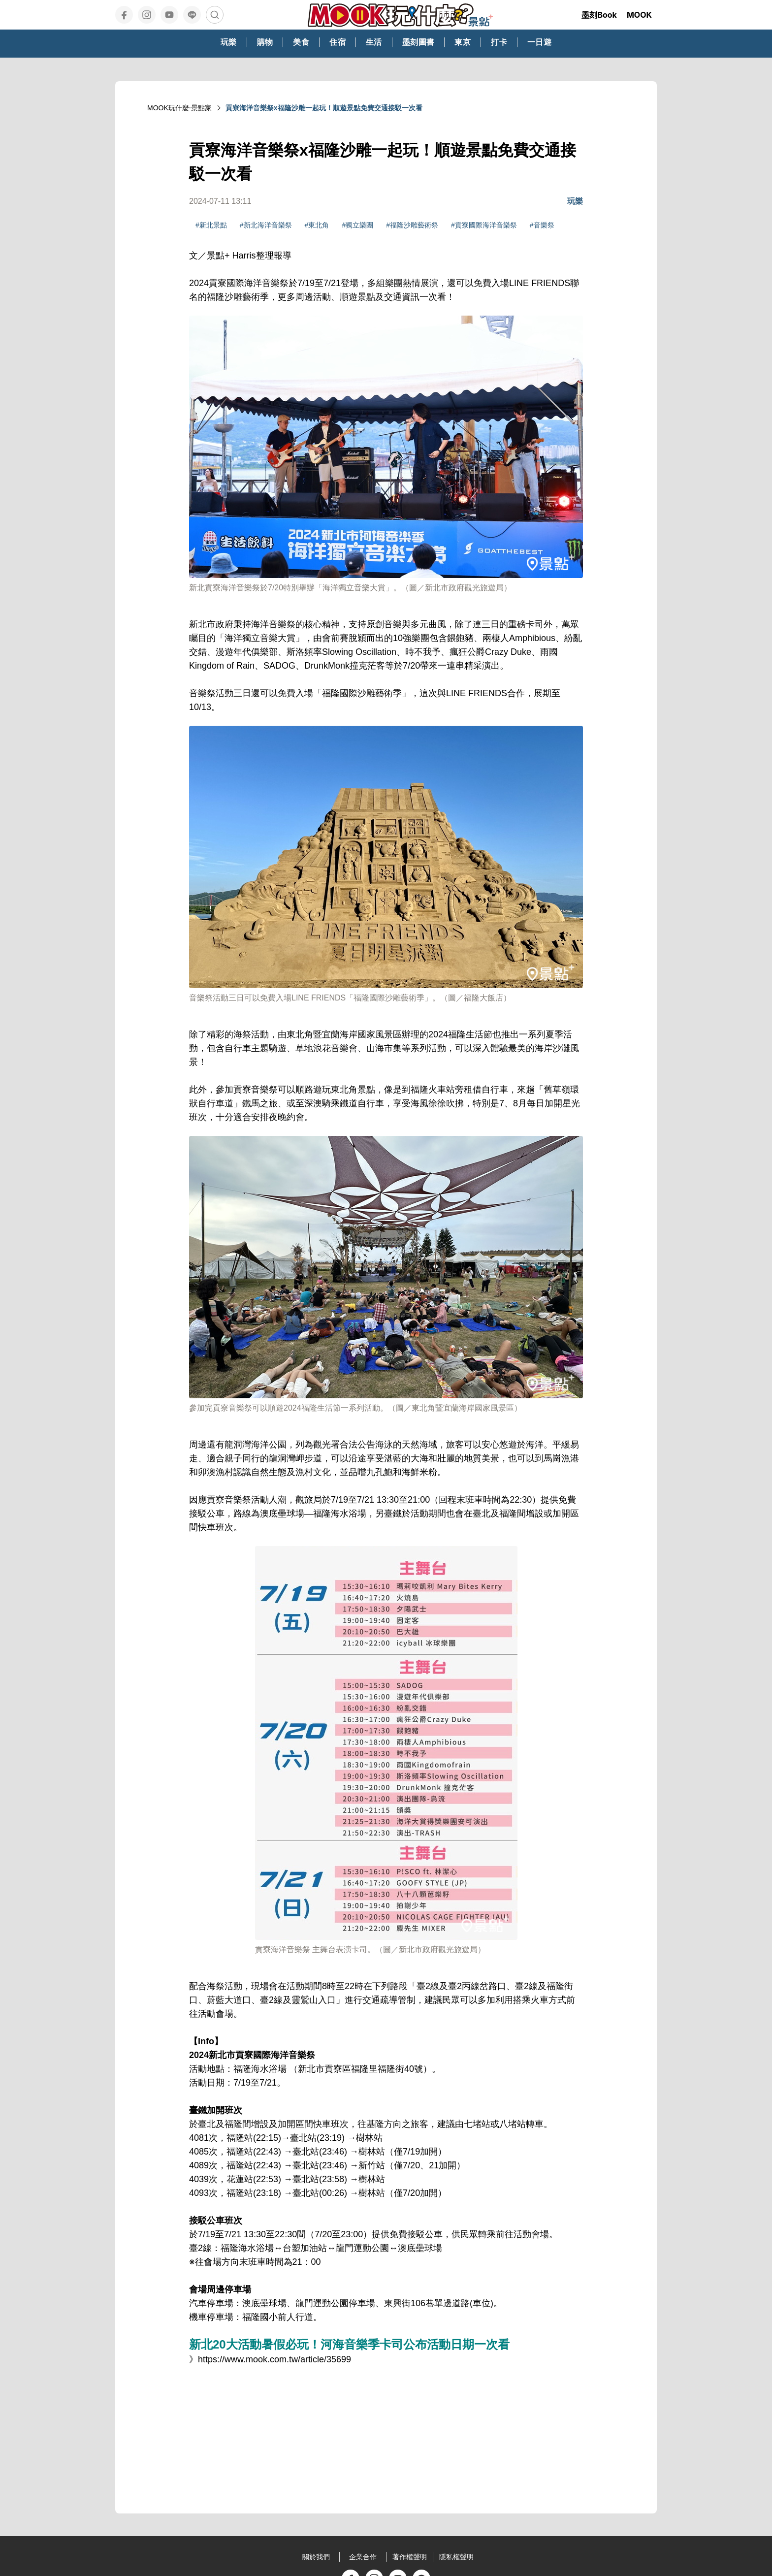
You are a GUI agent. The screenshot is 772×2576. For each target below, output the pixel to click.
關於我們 (316, 2557)
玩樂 (575, 201)
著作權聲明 (409, 2557)
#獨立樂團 (357, 225)
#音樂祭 (542, 225)
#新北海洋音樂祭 (266, 225)
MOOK (639, 15)
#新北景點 (211, 225)
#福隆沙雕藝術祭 (412, 225)
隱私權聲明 (456, 2557)
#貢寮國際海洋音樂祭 (484, 225)
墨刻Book (599, 15)
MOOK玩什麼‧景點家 (179, 108)
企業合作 (363, 2557)
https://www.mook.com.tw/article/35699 (274, 2359)
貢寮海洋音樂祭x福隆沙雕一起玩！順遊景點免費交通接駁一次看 (323, 108)
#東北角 (317, 225)
